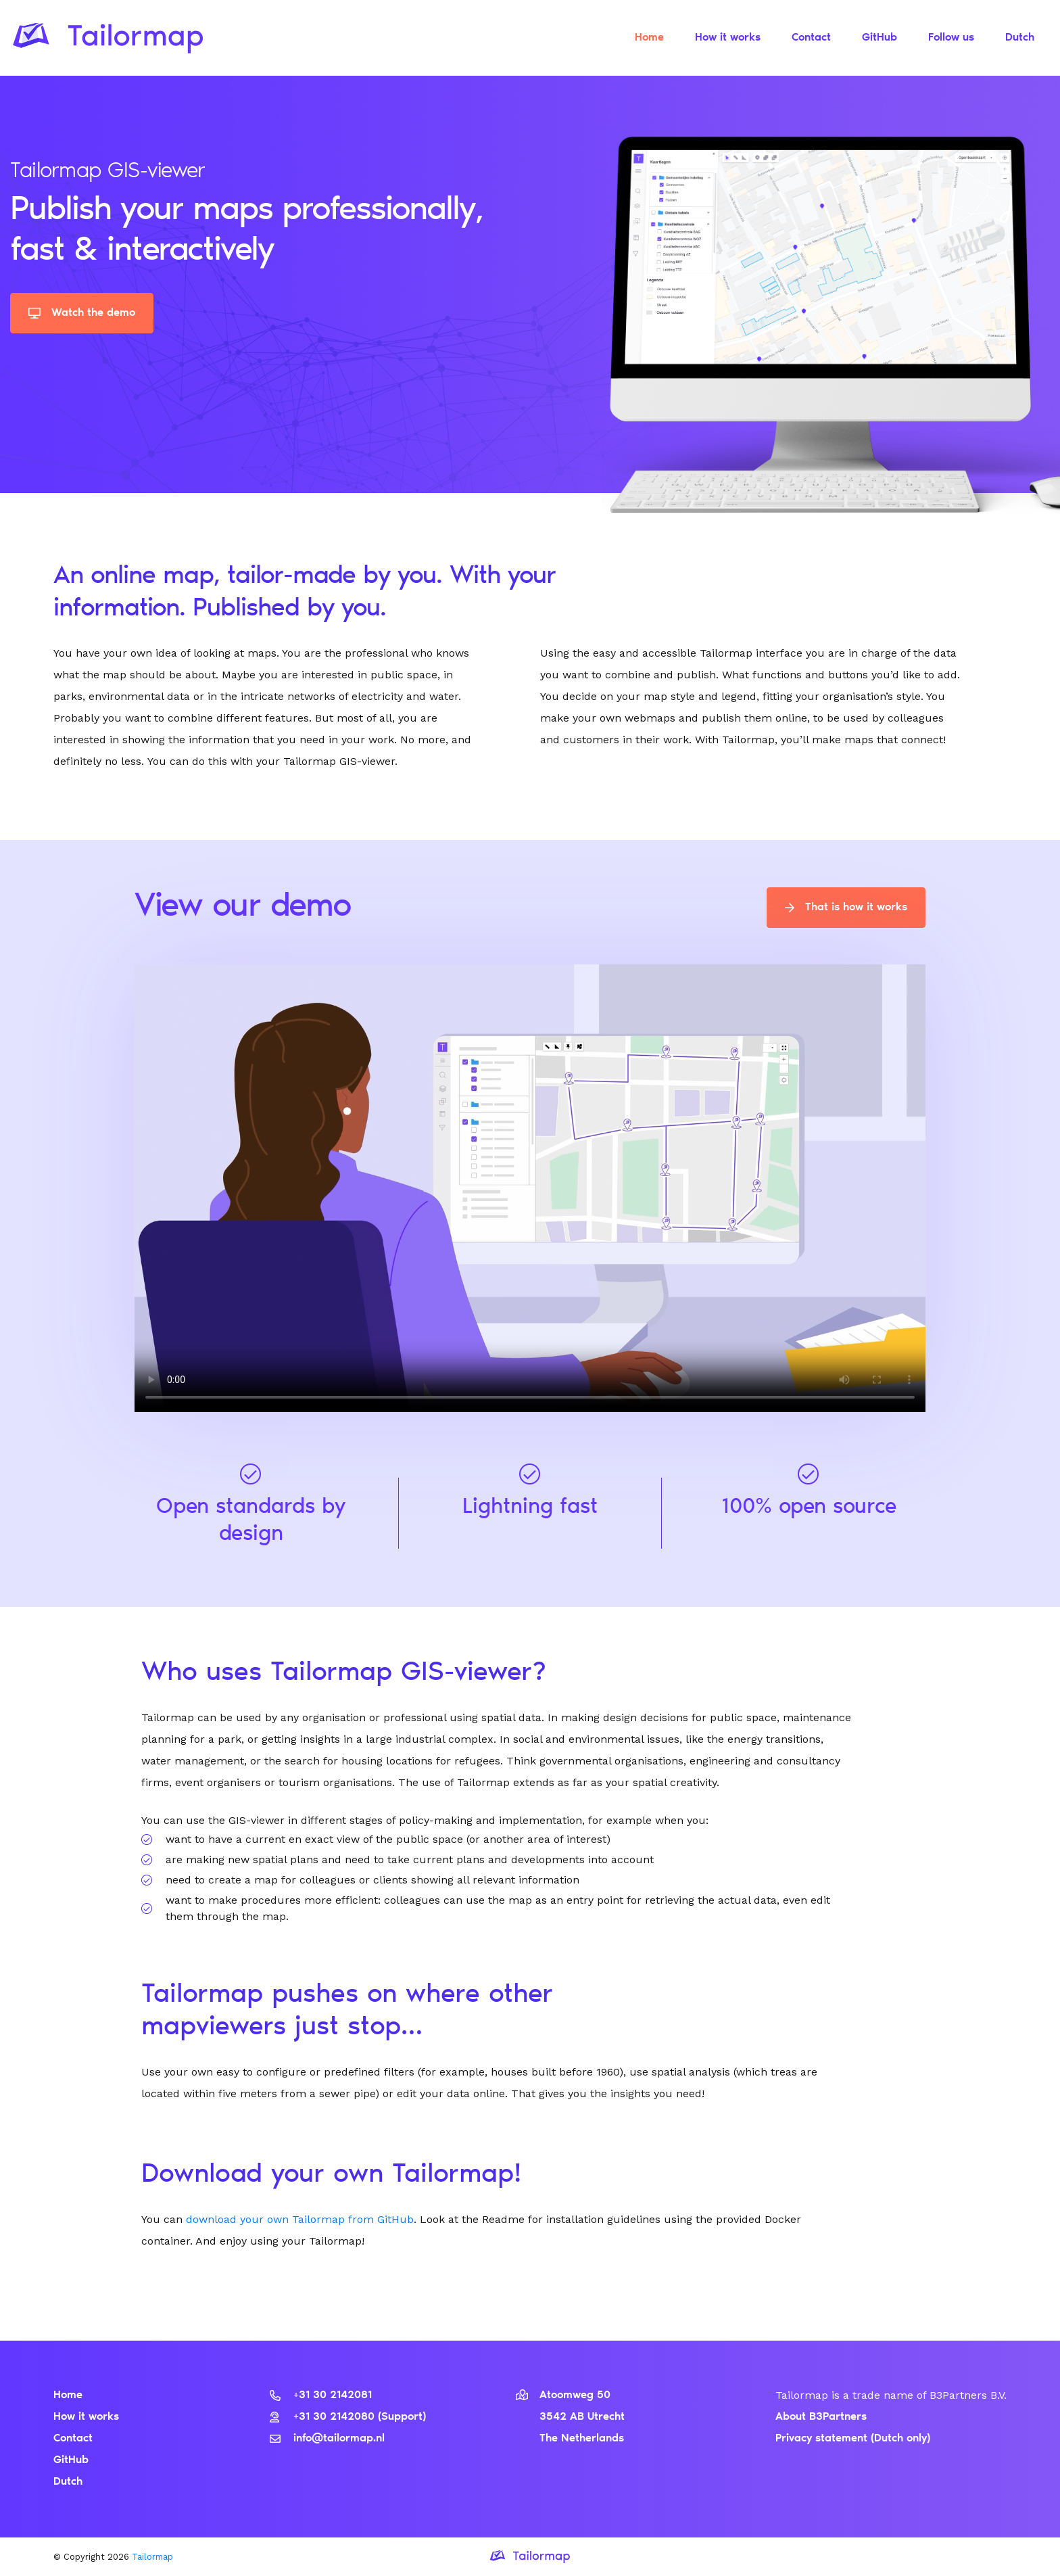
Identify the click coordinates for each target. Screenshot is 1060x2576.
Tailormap (152, 2557)
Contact (811, 37)
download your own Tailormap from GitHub (300, 2219)
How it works (728, 37)
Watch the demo (81, 313)
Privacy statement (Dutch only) (852, 2438)
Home (649, 37)
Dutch (1019, 37)
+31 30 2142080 (324, 2417)
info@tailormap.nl (327, 2438)
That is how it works (846, 907)
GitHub (879, 37)
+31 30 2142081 (321, 2395)
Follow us (951, 37)
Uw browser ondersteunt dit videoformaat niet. (530, 1187)
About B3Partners (821, 2417)
